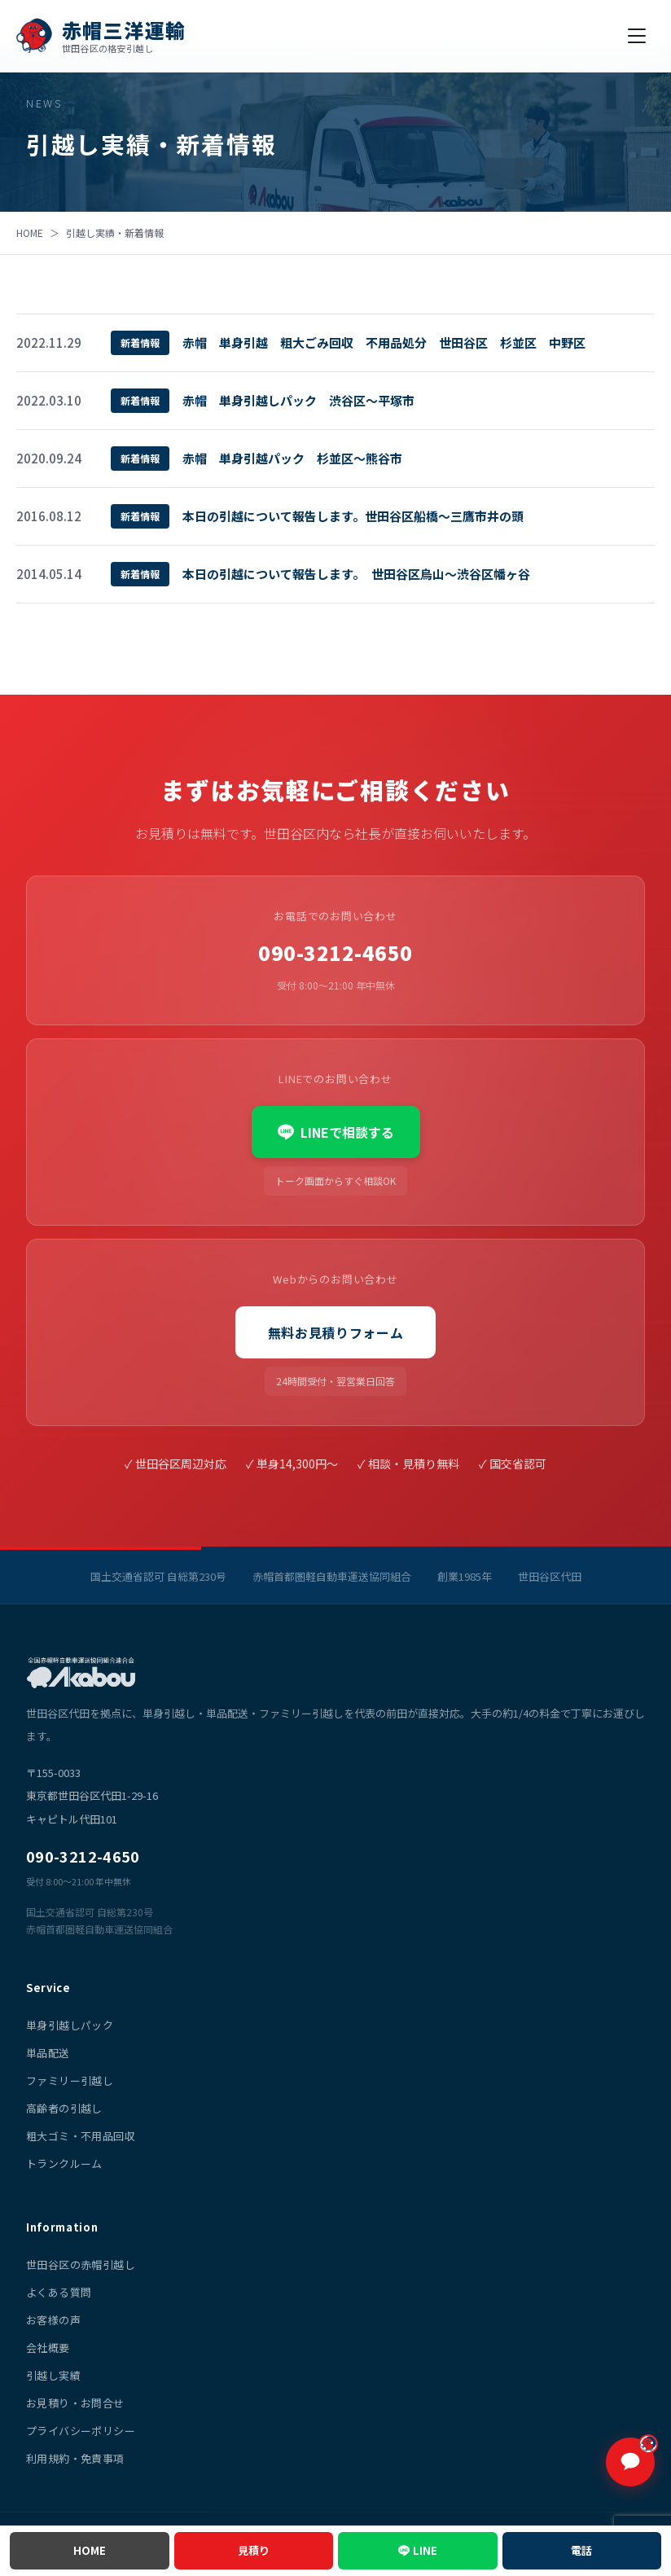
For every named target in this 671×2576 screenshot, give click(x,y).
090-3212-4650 (335, 952)
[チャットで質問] (630, 2462)
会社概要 (48, 2347)
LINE (425, 2550)
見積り (254, 2550)
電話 (581, 2550)
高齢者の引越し (64, 2108)
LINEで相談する (336, 1132)
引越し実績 (53, 2375)
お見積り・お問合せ (75, 2403)
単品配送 (48, 2052)
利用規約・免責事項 (75, 2458)
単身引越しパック (69, 2025)
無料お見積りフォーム (335, 1332)
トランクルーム (64, 2163)
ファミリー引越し (69, 2080)
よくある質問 (58, 2292)
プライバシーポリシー (80, 2430)
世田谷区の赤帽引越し (80, 2264)
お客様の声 (53, 2320)
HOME (29, 232)
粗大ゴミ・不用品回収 (80, 2136)
